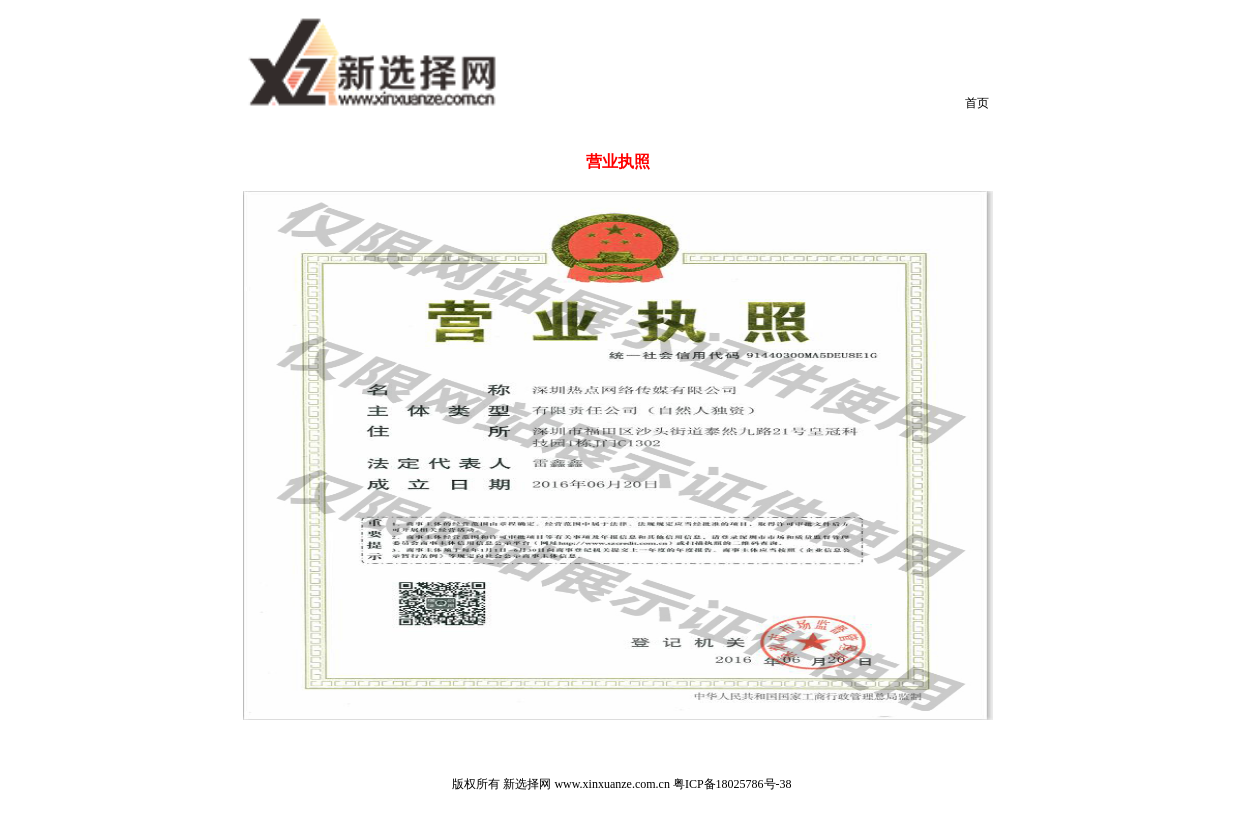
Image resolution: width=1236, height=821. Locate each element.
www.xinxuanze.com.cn (612, 784)
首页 (977, 103)
